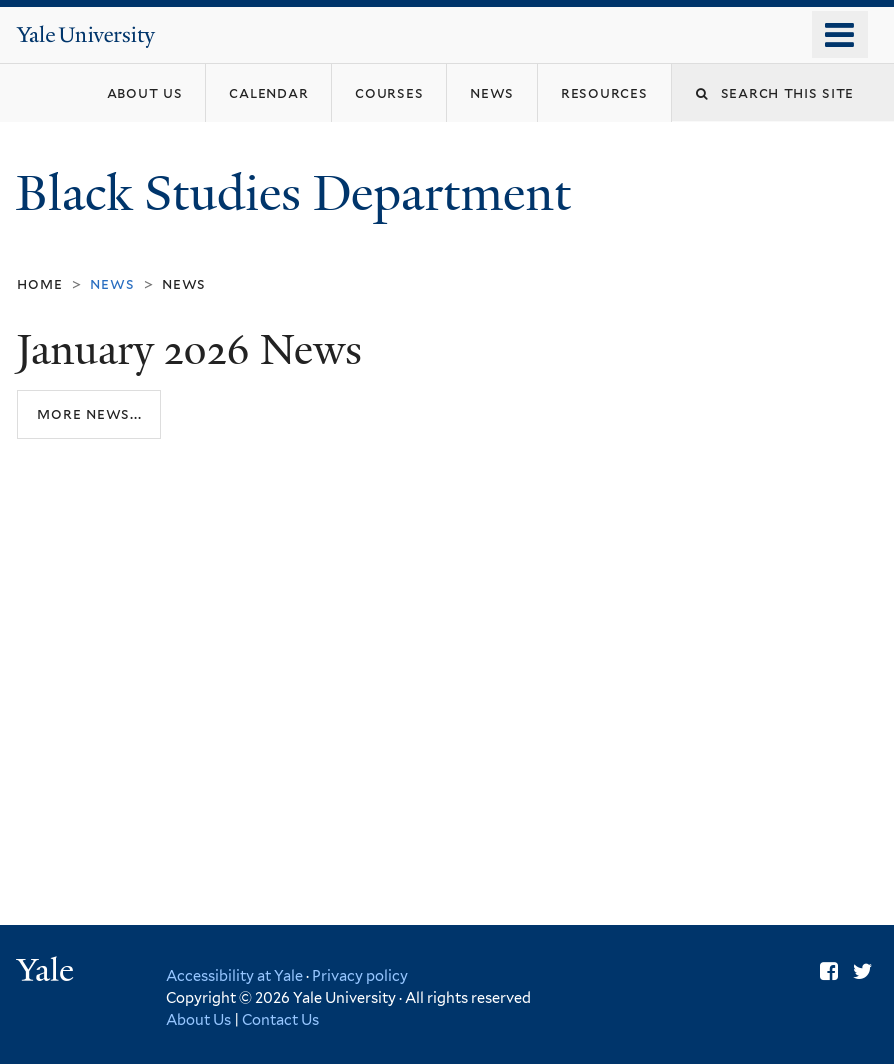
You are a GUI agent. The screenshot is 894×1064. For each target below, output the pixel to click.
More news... (89, 413)
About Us (198, 1019)
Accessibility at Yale (234, 975)
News (184, 283)
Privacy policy (360, 975)
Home (39, 283)
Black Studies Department (299, 193)
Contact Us (280, 1019)
